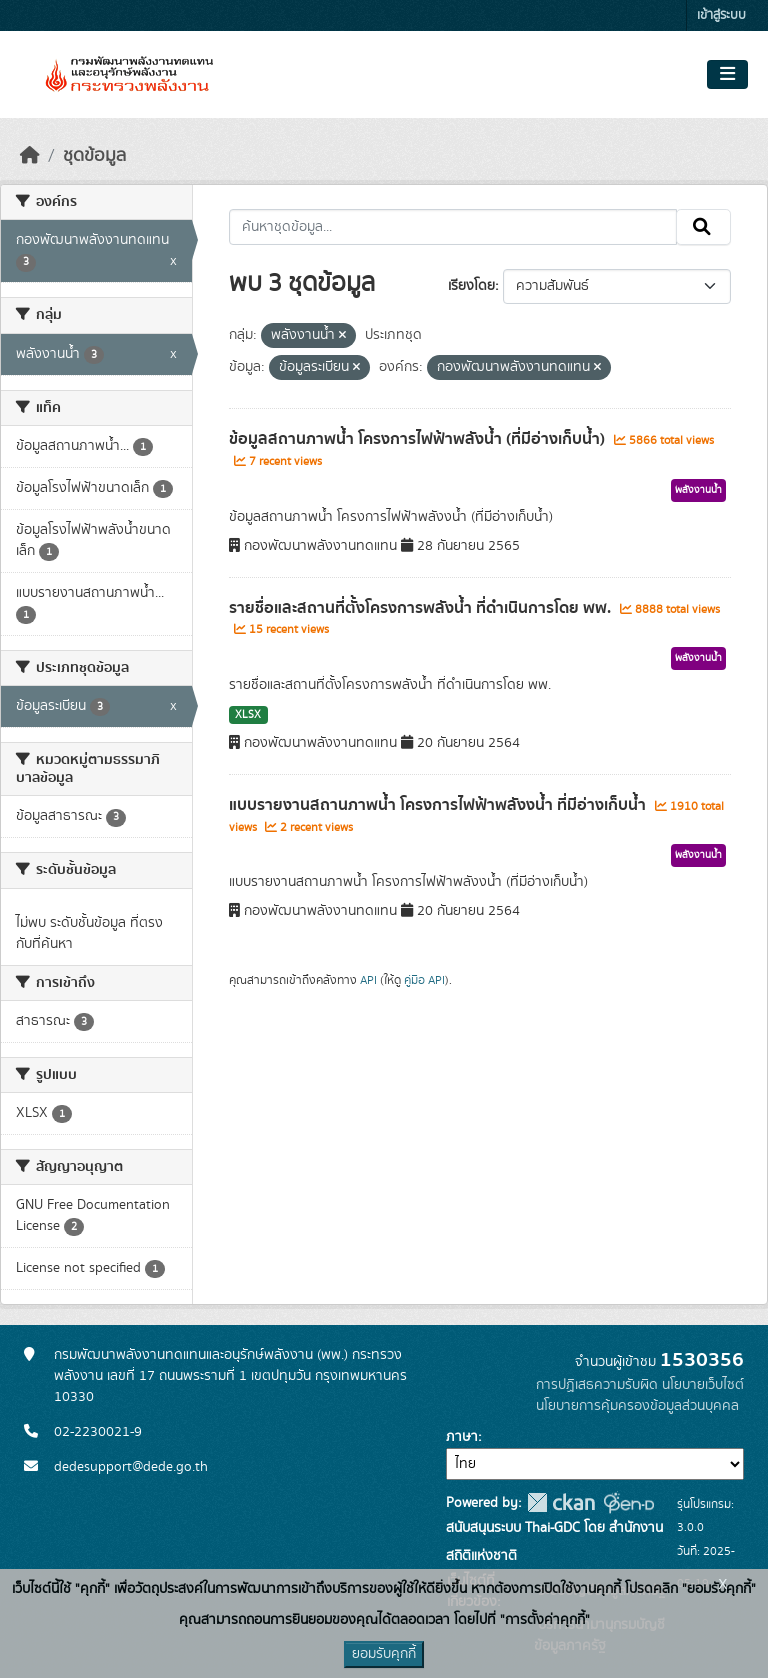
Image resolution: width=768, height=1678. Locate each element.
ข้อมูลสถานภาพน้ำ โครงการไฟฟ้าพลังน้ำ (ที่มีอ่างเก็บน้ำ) (419, 439)
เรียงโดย (471, 286)
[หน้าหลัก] (30, 156)
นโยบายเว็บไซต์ (703, 1385)
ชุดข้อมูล (94, 156)
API (368, 980)
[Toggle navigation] (727, 75)
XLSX (248, 715)
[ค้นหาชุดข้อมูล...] (453, 227)
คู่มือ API (424, 980)
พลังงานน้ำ (698, 490)
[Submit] (703, 227)
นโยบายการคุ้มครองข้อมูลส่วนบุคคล (637, 1406)
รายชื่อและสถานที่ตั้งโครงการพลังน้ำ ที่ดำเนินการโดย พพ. (422, 608)
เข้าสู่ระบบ (721, 15)
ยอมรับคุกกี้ (384, 1654)
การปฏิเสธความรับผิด (597, 1385)
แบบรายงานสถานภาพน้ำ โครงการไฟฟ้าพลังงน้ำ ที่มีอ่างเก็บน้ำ (439, 805)
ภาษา (462, 1437)
